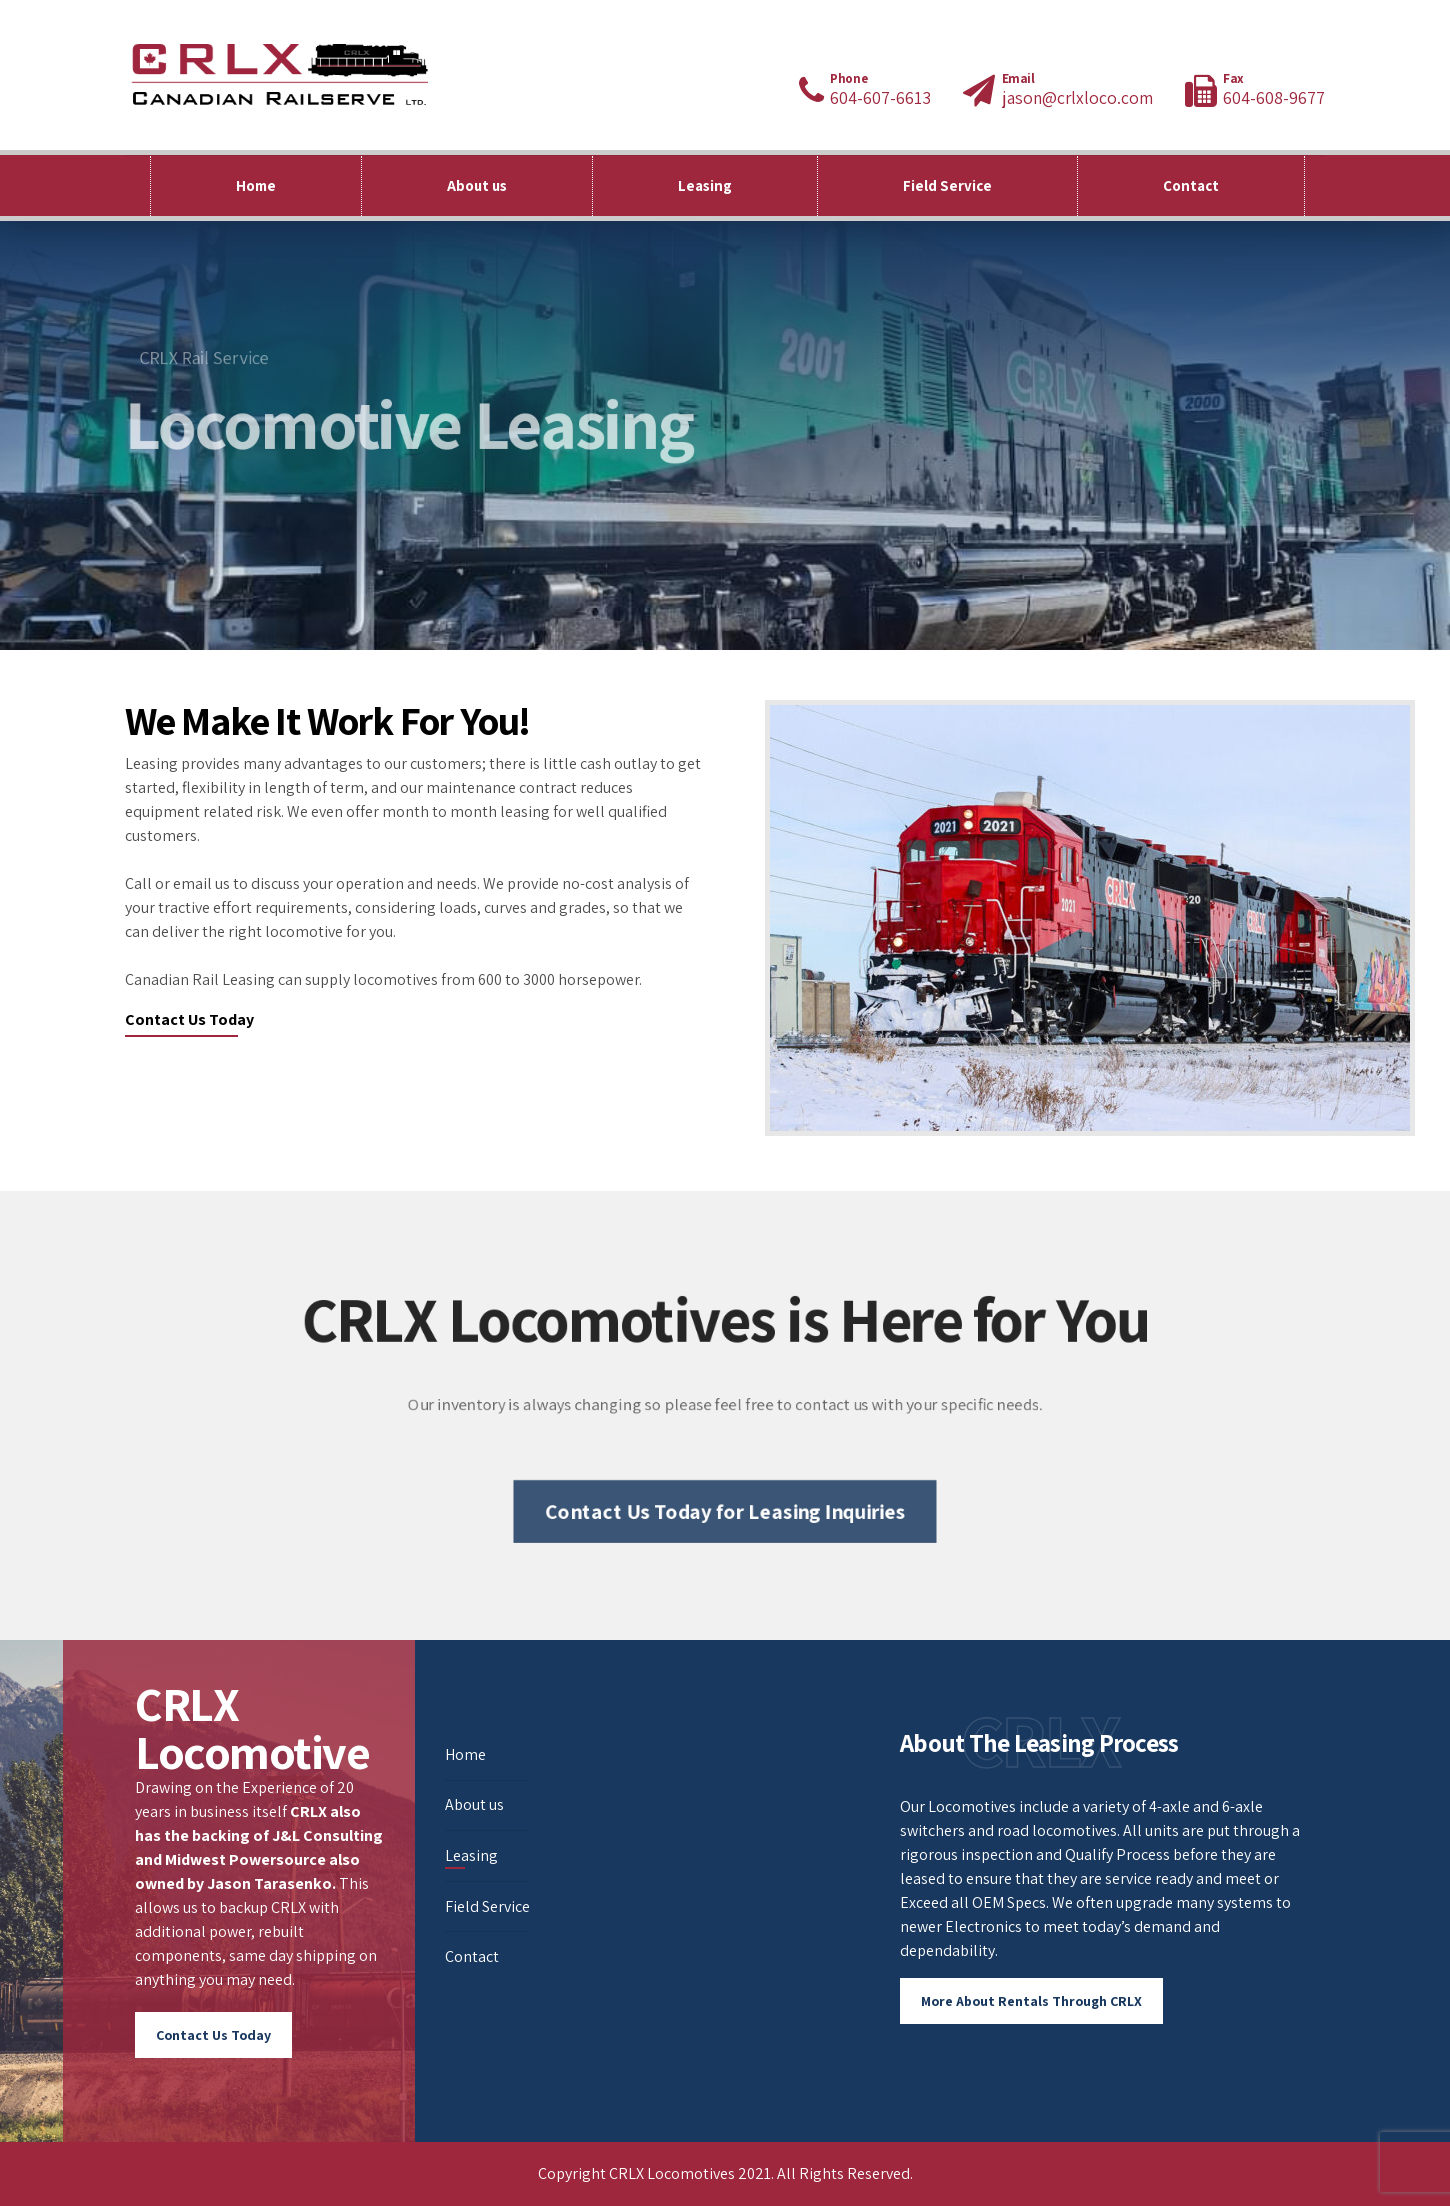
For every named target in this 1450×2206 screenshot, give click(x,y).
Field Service (947, 185)
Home (256, 185)
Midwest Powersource (245, 1859)
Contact (1191, 185)
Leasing (705, 185)
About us (477, 185)
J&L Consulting (327, 1835)
